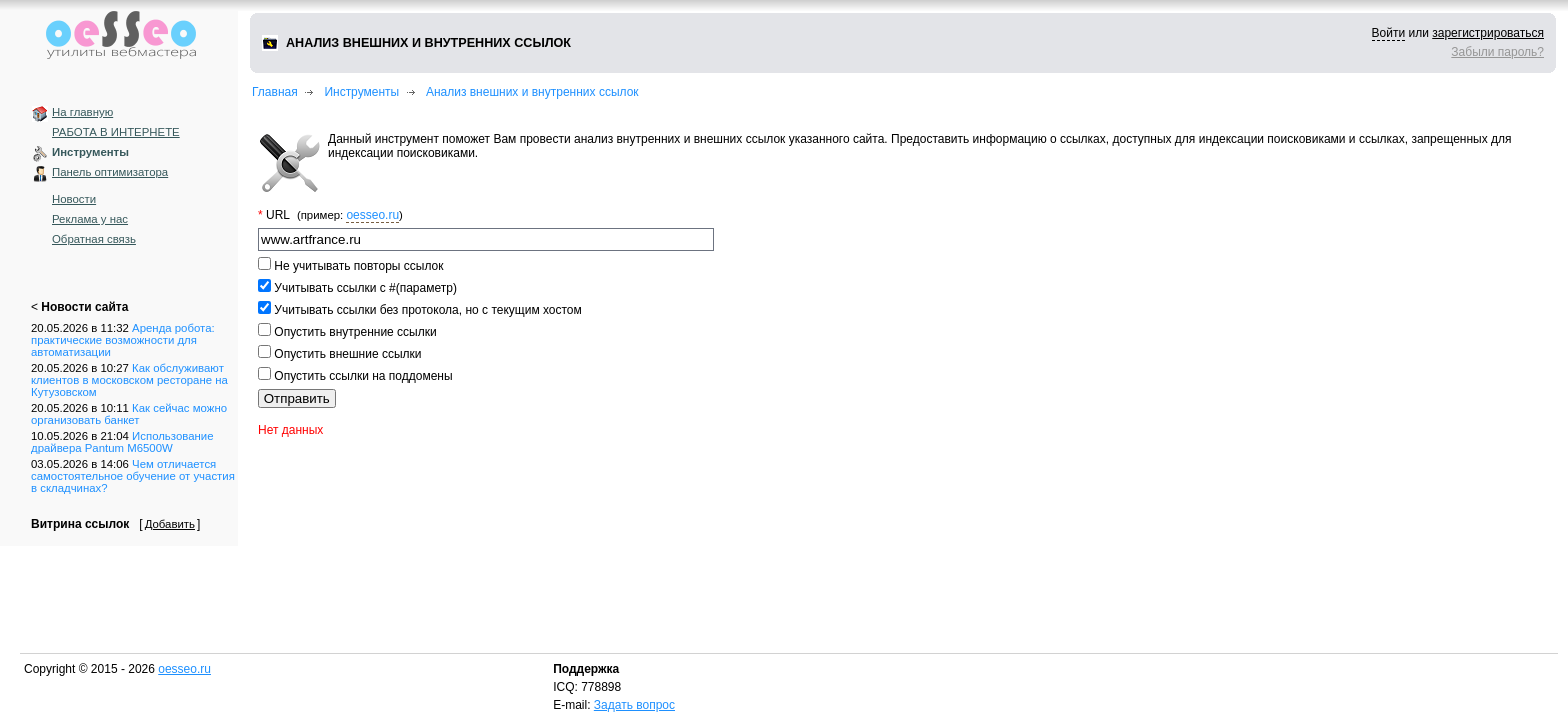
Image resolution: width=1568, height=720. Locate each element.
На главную (82, 112)
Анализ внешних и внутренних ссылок (532, 92)
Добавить (170, 524)
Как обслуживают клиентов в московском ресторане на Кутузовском (129, 380)
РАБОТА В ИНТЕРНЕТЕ (116, 132)
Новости (74, 199)
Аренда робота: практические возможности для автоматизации (123, 340)
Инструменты (90, 152)
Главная (275, 92)
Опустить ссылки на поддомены (362, 376)
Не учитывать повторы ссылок (357, 266)
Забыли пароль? (1497, 52)
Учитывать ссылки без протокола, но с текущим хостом (426, 310)
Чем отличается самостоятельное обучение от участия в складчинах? (133, 476)
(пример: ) (350, 215)
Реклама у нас (90, 219)
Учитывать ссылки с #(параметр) (364, 288)
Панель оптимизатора (110, 172)
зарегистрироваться (1488, 33)
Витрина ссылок (80, 524)
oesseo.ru (372, 215)
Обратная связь (94, 239)
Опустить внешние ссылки (346, 354)
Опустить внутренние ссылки (354, 332)
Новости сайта (84, 307)
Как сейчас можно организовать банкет (129, 414)
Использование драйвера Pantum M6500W (122, 442)
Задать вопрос (634, 705)
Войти (1389, 33)
